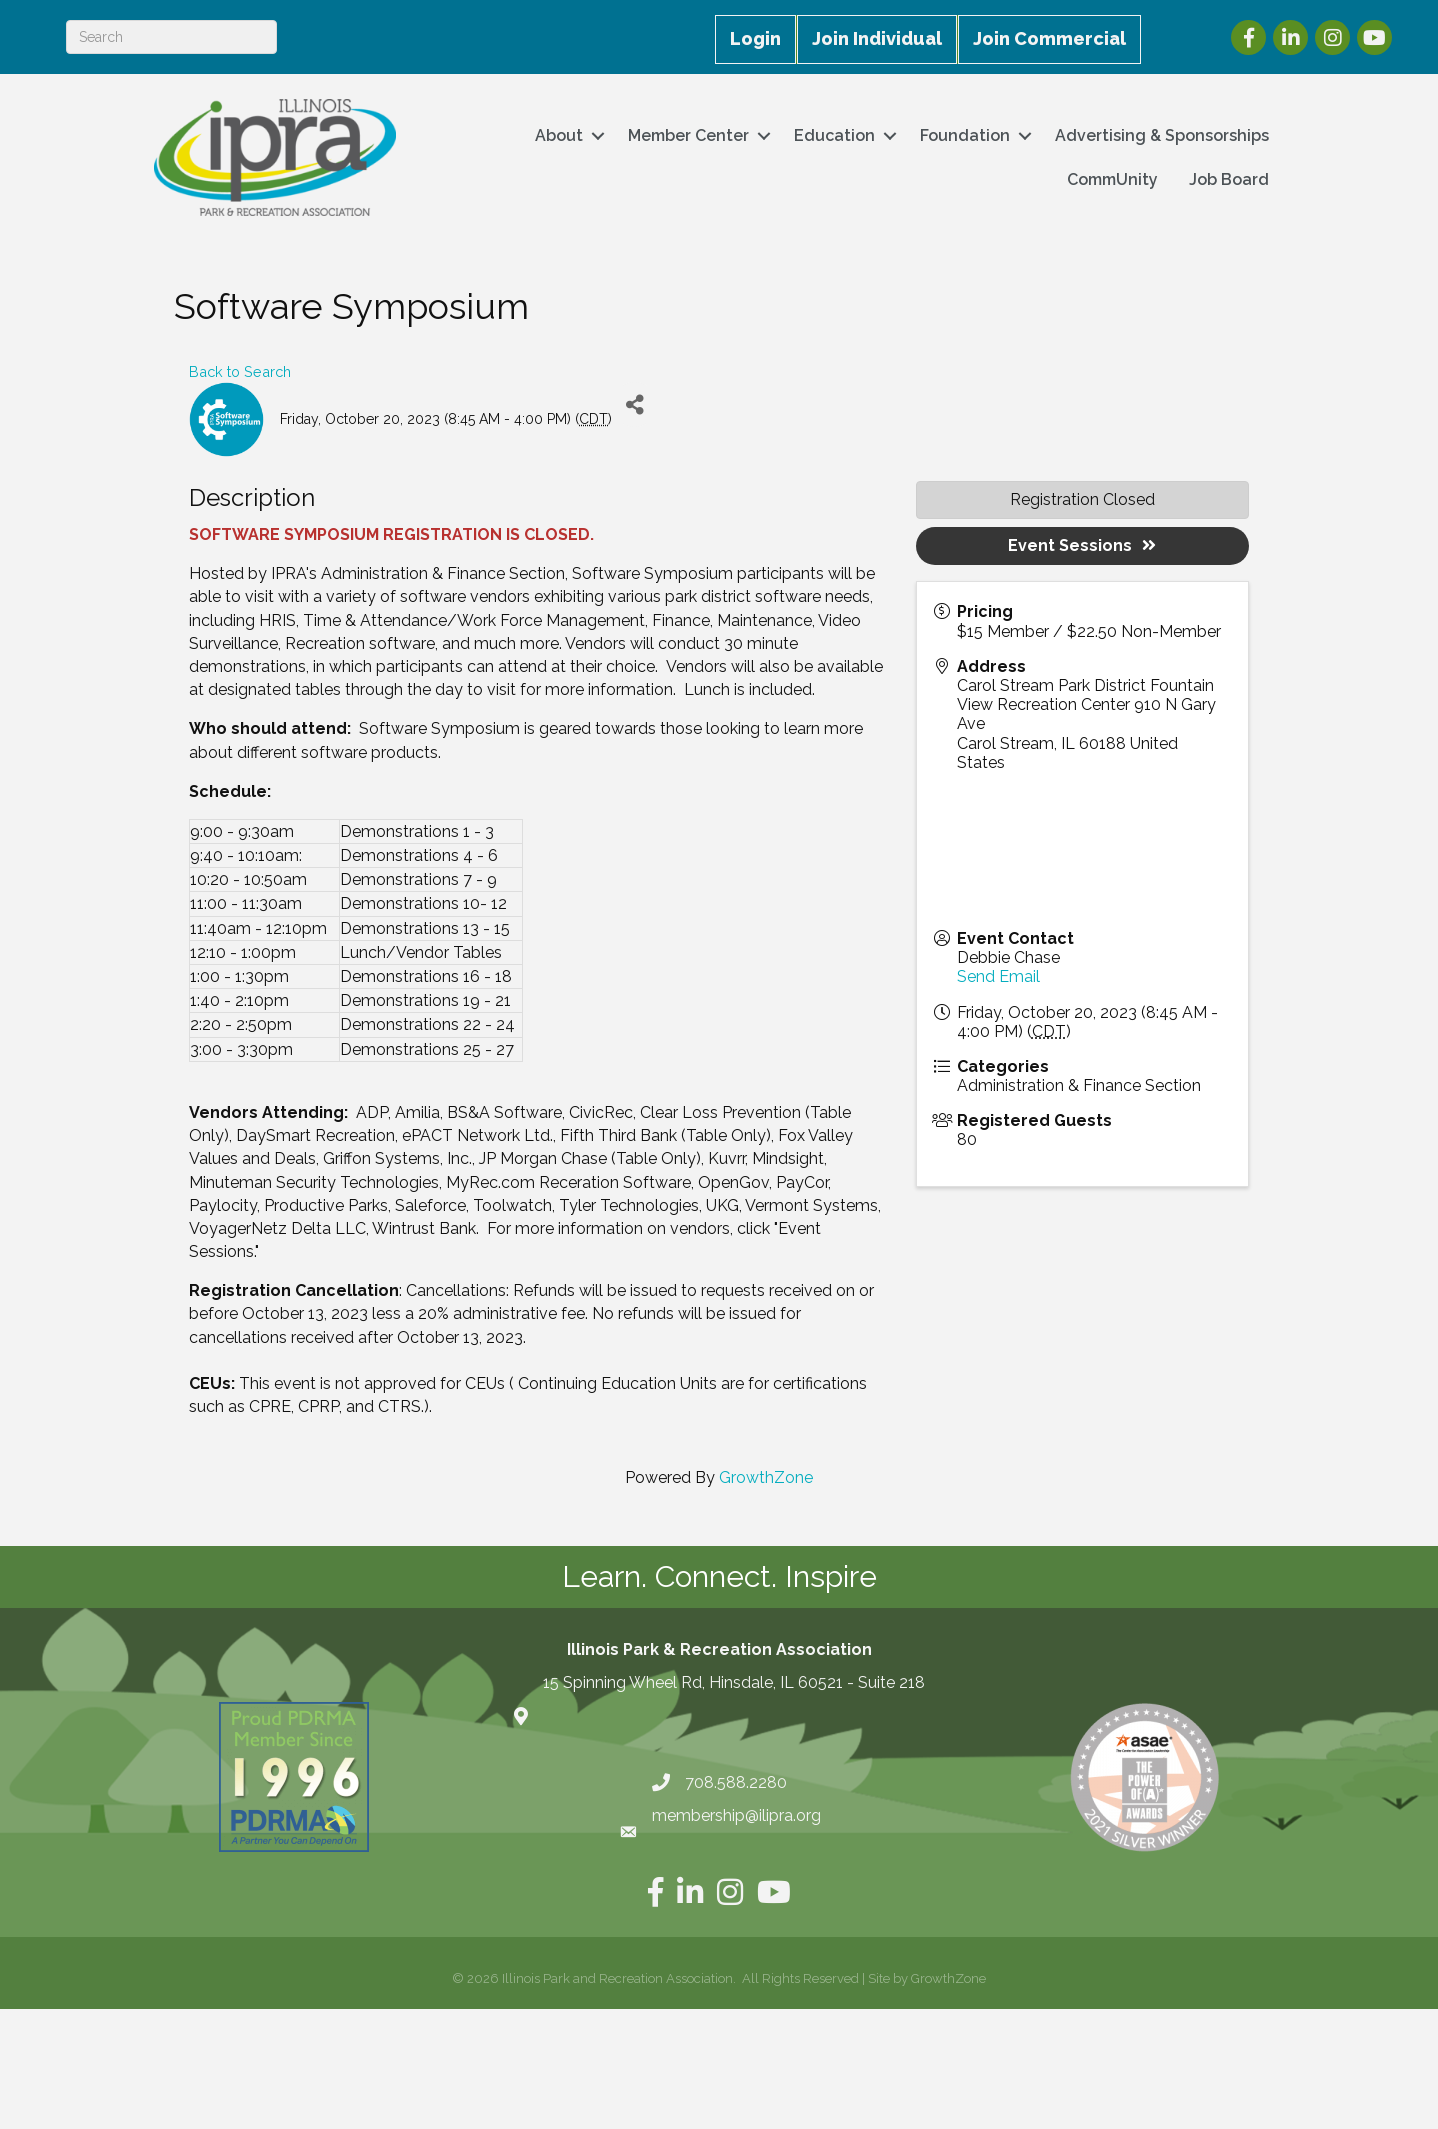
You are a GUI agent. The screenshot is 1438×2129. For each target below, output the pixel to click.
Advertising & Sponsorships (1162, 135)
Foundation (965, 135)
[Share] (634, 404)
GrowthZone (766, 1477)
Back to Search (240, 371)
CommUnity (1112, 179)
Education (834, 135)
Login (755, 38)
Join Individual (877, 38)
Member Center (688, 135)
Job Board (1229, 179)
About (559, 135)
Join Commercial (1049, 38)
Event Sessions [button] (1082, 545)
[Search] (171, 37)
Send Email (998, 976)
